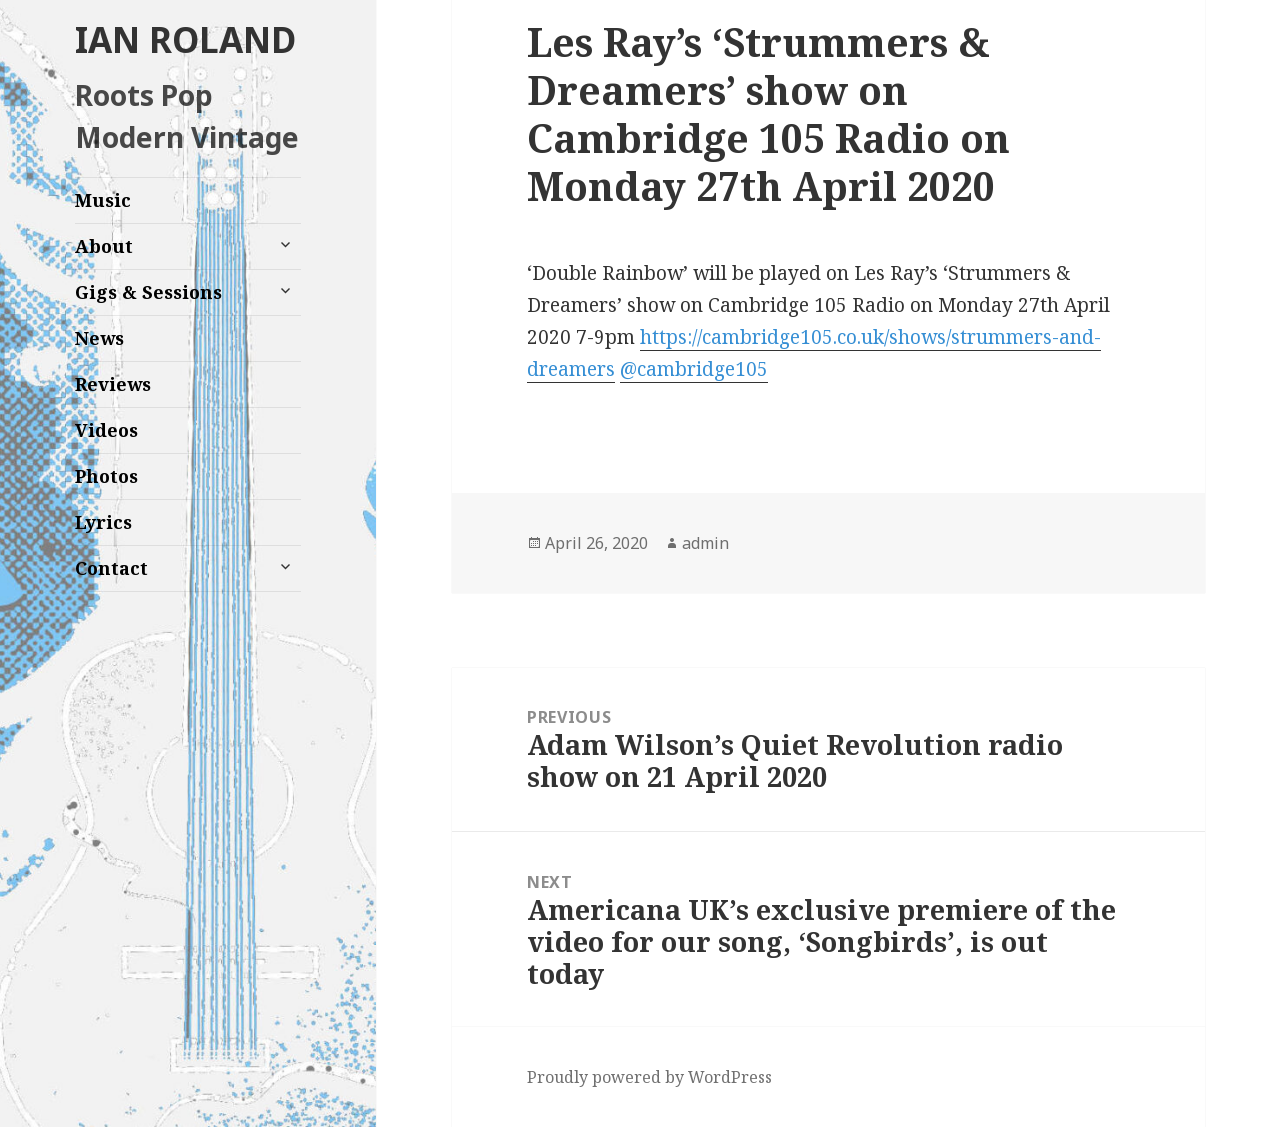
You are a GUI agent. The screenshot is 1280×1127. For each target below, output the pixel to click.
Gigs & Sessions (148, 292)
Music (103, 200)
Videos (106, 430)
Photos (106, 476)
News (99, 338)
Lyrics (103, 522)
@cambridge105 (694, 369)
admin (705, 543)
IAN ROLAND (185, 39)
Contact (111, 568)
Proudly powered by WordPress (649, 1077)
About (104, 246)
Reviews (113, 384)
